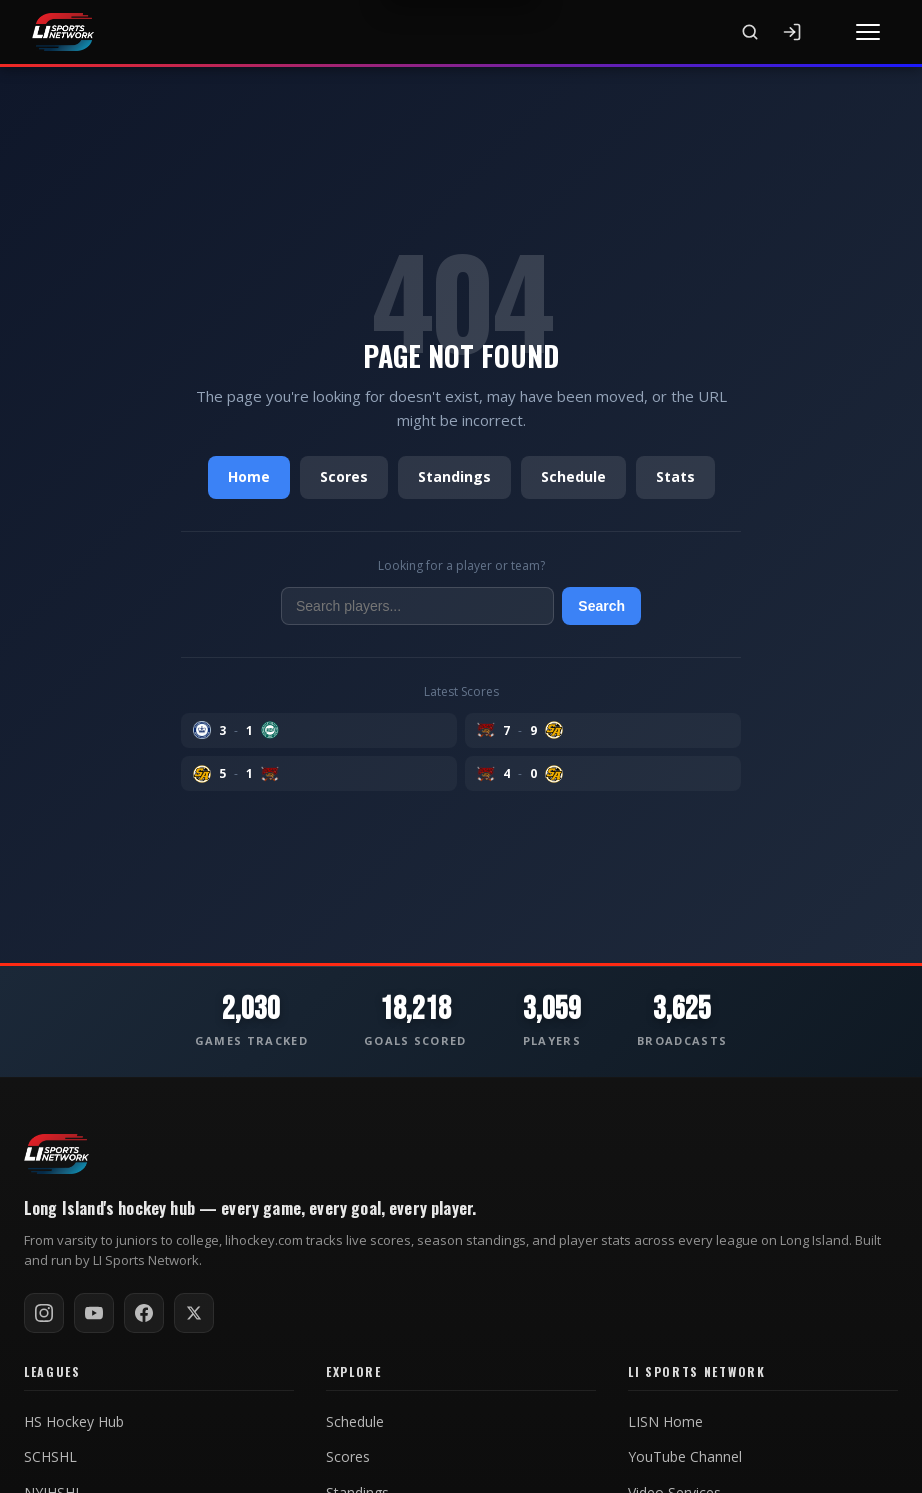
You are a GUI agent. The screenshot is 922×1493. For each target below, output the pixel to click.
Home (249, 476)
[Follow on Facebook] (144, 1313)
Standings (454, 476)
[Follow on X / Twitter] (194, 1313)
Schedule (573, 476)
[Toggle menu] (868, 32)
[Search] (750, 32)
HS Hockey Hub (74, 1422)
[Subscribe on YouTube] (94, 1313)
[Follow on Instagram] (44, 1313)
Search (601, 606)
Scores (344, 476)
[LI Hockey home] (56, 1154)
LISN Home (665, 1422)
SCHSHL (50, 1457)
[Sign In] (792, 32)
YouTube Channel (685, 1457)
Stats (675, 476)
